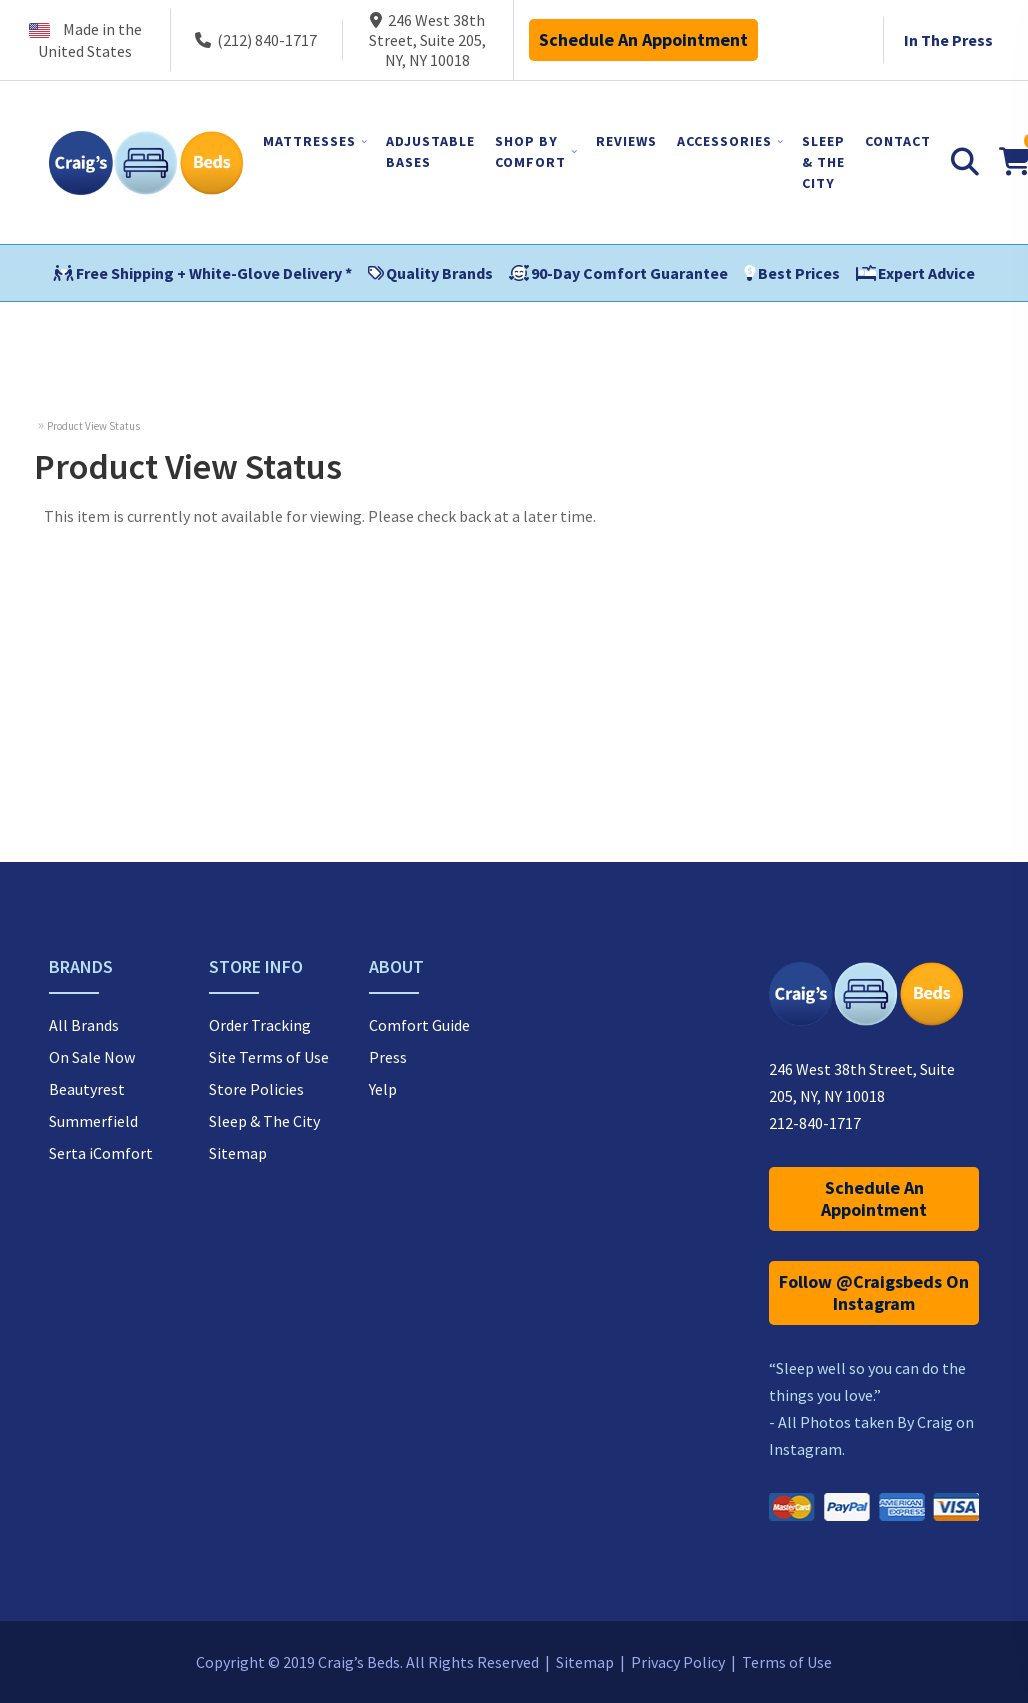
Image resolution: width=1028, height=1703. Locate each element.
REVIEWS (626, 141)
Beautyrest (87, 1089)
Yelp (383, 1089)
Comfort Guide (419, 1025)
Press (388, 1057)
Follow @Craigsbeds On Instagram (874, 1292)
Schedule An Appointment (643, 39)
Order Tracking (260, 1025)
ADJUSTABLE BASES (430, 151)
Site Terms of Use (269, 1057)
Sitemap (238, 1153)
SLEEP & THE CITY (823, 162)
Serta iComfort (101, 1153)
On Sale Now (92, 1057)
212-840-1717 (815, 1123)
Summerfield (93, 1121)
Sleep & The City (264, 1121)
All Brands (84, 1025)
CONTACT (898, 141)
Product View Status (93, 426)
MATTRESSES (309, 141)
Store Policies (256, 1089)
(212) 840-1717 (256, 40)
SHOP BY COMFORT (530, 151)
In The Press (948, 40)
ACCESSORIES (724, 141)
